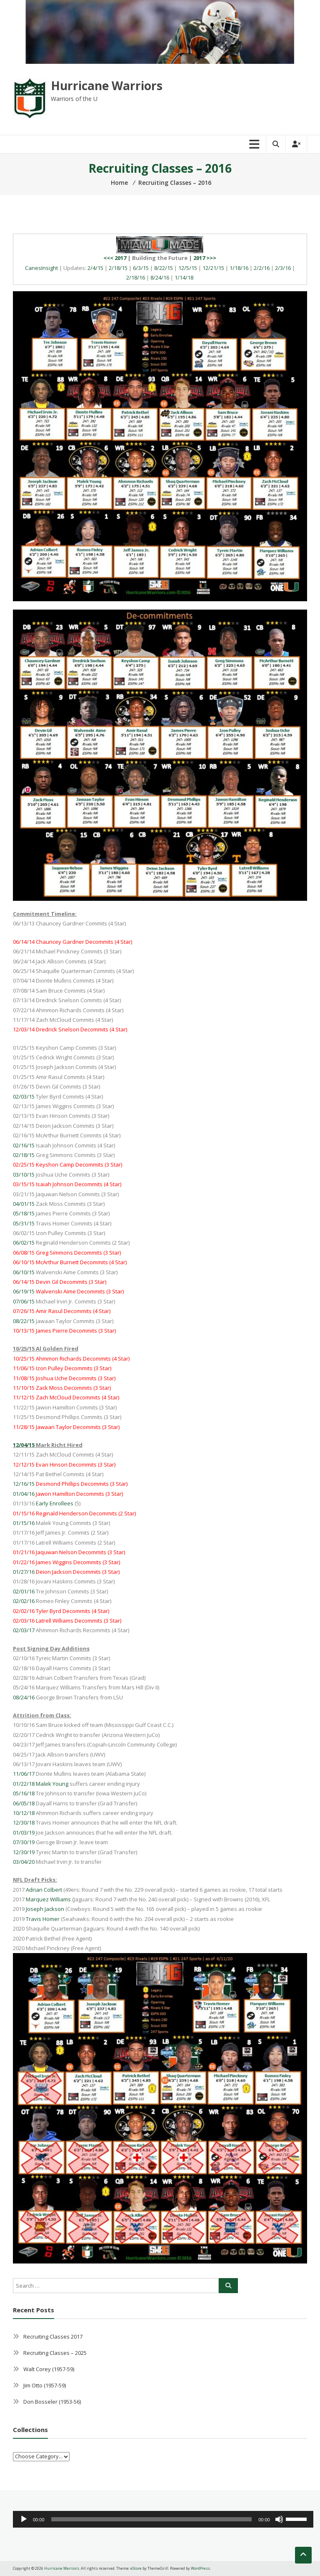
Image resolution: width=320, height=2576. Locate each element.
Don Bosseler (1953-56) (52, 2401)
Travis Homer (43, 1919)
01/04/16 (24, 1493)
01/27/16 (24, 1571)
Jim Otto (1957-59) (44, 2385)
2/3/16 (283, 268)
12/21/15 (213, 268)
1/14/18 (184, 277)
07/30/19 (24, 1842)
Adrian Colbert (44, 1889)
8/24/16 (159, 277)
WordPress (200, 2568)
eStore (136, 2568)
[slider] (151, 2519)
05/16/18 (24, 1793)
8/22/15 (163, 268)
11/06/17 (24, 1773)
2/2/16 (262, 268)
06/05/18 (24, 1803)
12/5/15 (187, 268)
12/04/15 (24, 1445)
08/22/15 (24, 1321)
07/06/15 (24, 1301)
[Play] (24, 2519)
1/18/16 (239, 268)
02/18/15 (24, 1155)
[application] (163, 2519)
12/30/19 (24, 1852)
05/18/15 (24, 1213)
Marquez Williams (48, 1899)
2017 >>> (204, 258)
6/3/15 (141, 268)
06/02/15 (24, 1242)
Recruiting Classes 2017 (52, 2336)
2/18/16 (135, 277)
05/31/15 (24, 1223)
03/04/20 (24, 1861)
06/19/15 (24, 1291)
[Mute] (279, 2519)
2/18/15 (118, 268)
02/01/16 (24, 1591)
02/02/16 (24, 1601)
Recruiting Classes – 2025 (55, 2353)
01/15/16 (24, 1523)
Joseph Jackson (45, 1909)
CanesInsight (41, 268)
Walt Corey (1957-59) (48, 2369)
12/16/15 (24, 1483)
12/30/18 (24, 1822)
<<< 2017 (114, 258)
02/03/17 (24, 1630)
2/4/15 (95, 268)
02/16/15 (24, 1145)
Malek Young (52, 1783)
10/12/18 (24, 1813)
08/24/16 (24, 1697)
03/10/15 (24, 1174)
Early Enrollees (54, 1503)
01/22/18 (24, 1783)
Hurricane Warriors (106, 85)
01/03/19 (24, 1832)
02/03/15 (24, 1096)
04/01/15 (24, 1203)
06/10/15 (24, 1272)
